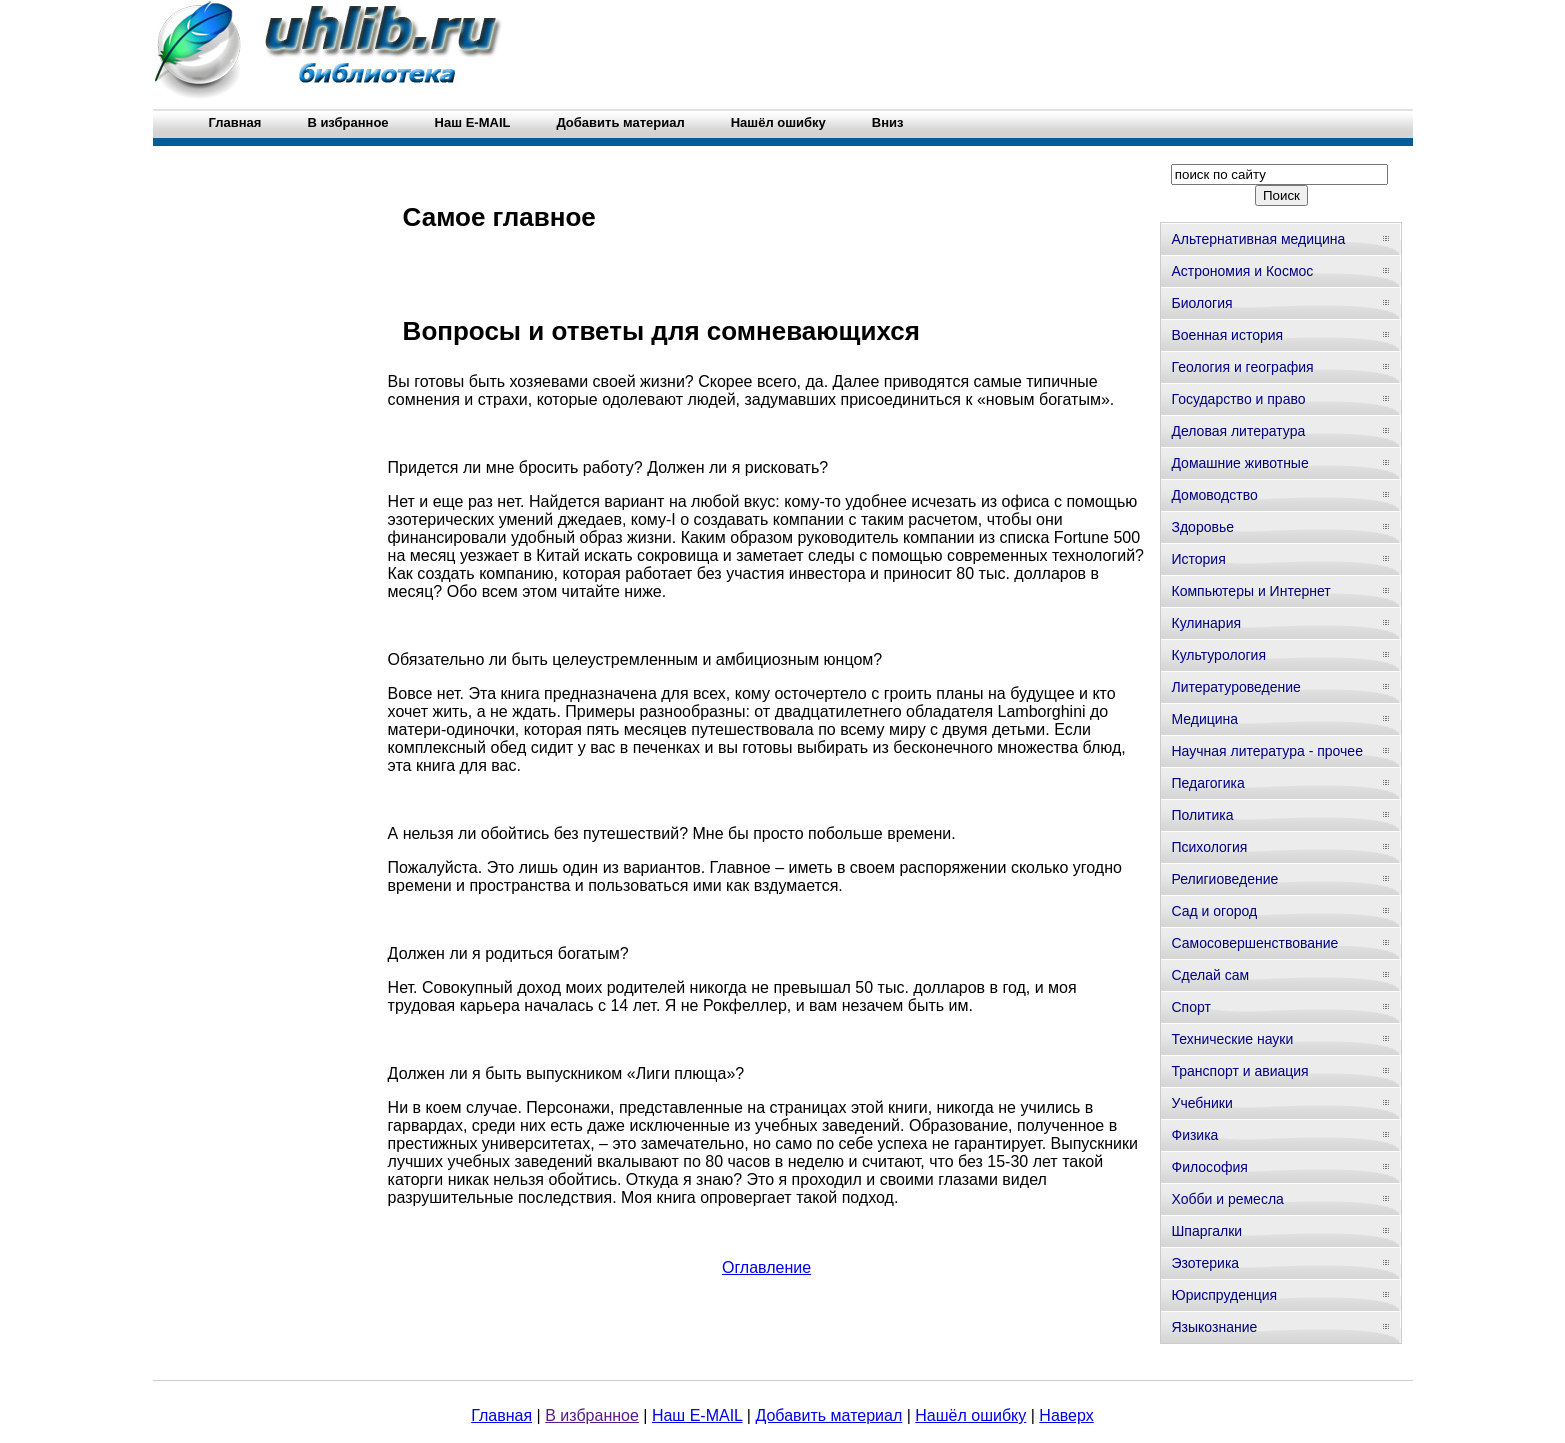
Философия (1209, 1167)
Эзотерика (1205, 1263)
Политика (1202, 815)
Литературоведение (1235, 687)
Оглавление (766, 1267)
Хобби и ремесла (1227, 1199)
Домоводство (1214, 495)
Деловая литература (1238, 431)
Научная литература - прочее (1266, 751)
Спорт (1190, 1007)
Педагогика (1207, 783)
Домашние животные (1239, 463)
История (1198, 559)
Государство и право (1238, 399)
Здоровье (1202, 527)
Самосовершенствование (1254, 943)
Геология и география (1242, 367)
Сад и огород (1214, 911)
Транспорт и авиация (1239, 1071)
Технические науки (1232, 1039)
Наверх (1066, 1415)
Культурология (1218, 655)
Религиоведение (1224, 879)
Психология (1209, 847)
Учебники (1201, 1103)
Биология (1201, 303)
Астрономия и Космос (1242, 271)
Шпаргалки (1206, 1231)
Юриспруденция (1224, 1295)
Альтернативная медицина (1258, 239)
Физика (1194, 1135)
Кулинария (1206, 623)
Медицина (1204, 719)
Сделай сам (1210, 975)
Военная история (1227, 335)
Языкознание (1214, 1327)
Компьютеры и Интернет (1250, 591)
